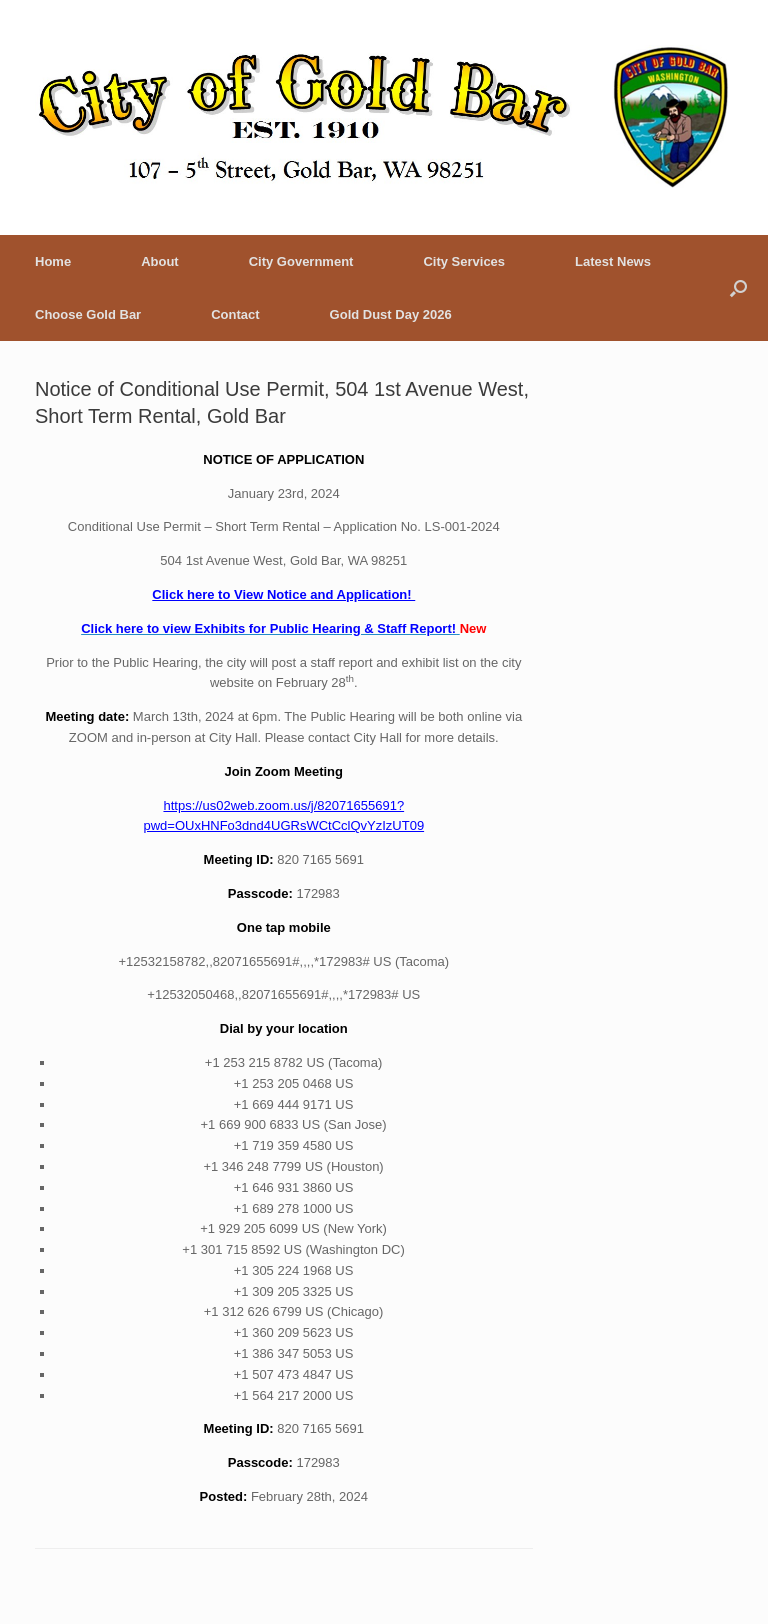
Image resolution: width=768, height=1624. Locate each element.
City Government (301, 261)
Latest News (613, 261)
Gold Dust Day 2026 (391, 314)
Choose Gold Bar (88, 314)
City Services (464, 261)
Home (53, 261)
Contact (235, 314)
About (160, 261)
